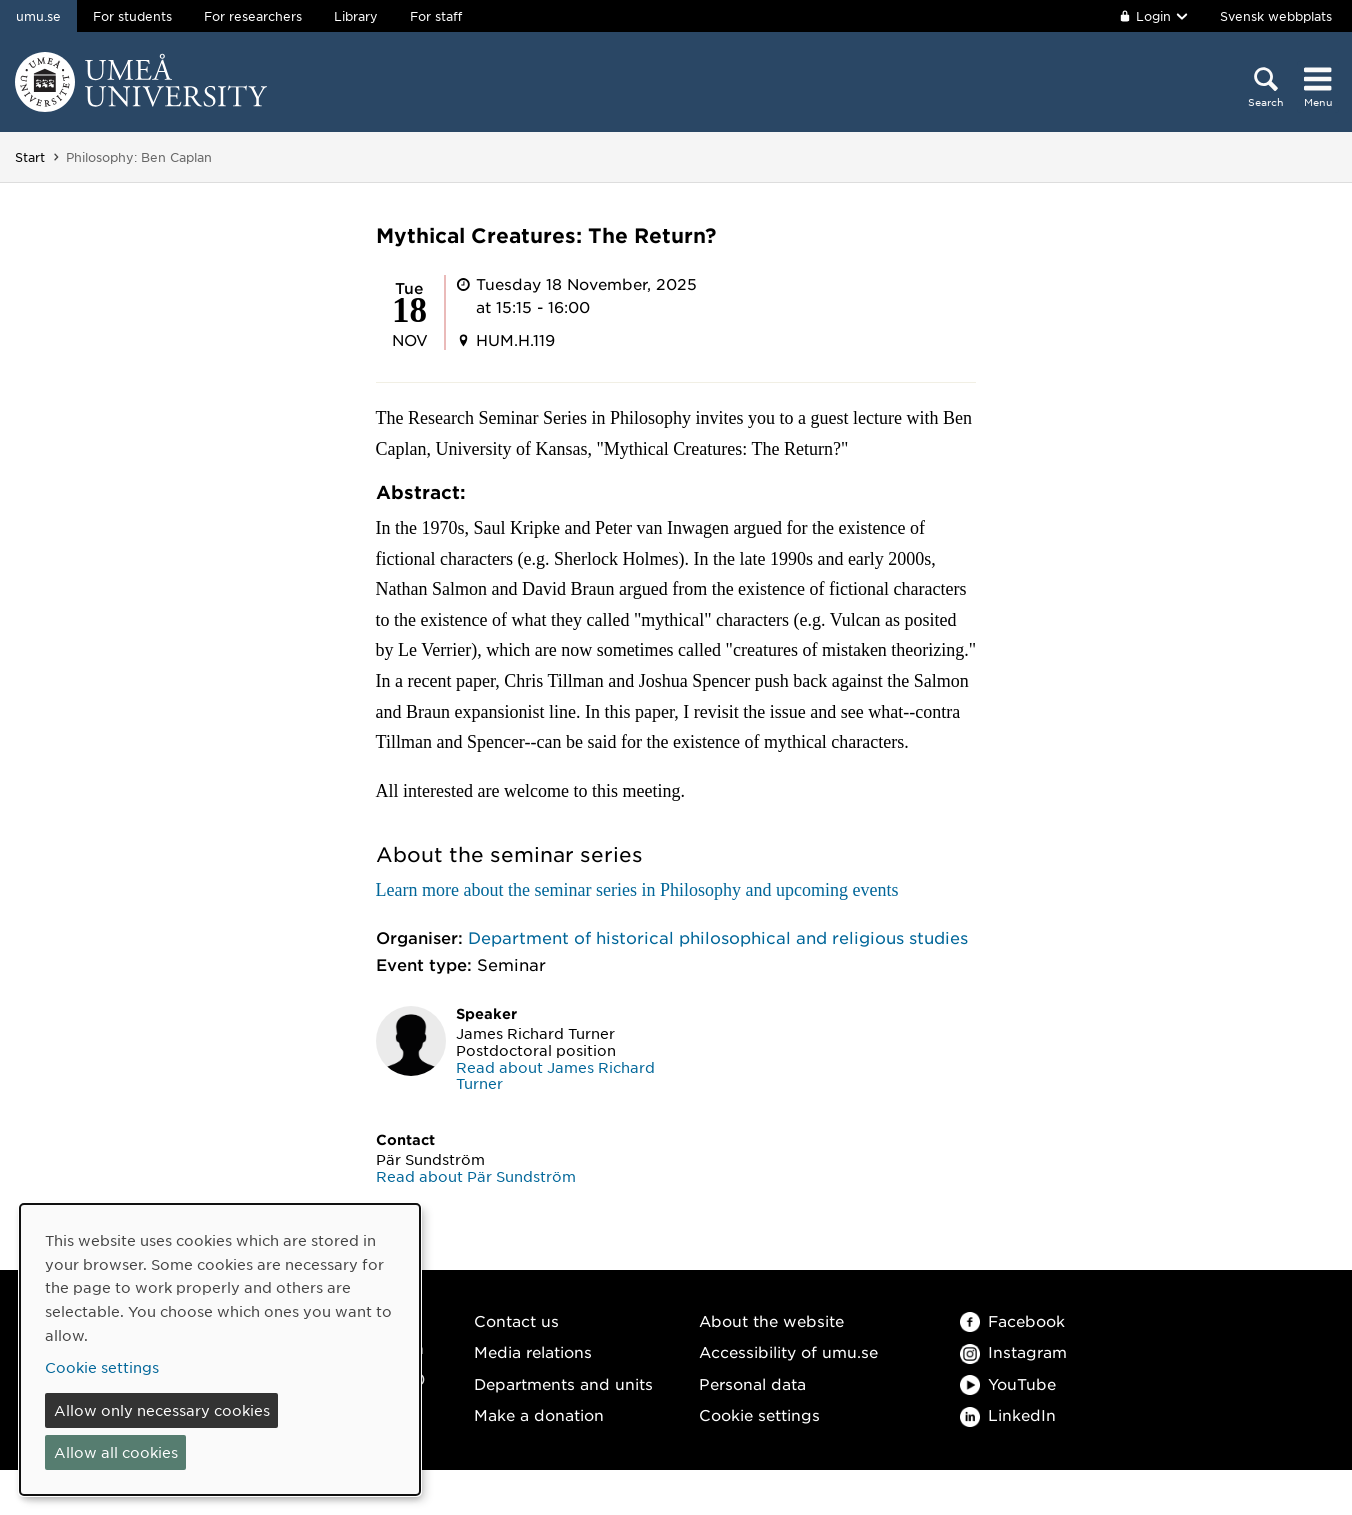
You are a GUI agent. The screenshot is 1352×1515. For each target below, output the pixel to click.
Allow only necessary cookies (162, 1410)
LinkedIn (1008, 1414)
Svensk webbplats (1276, 16)
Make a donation (539, 1414)
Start (30, 157)
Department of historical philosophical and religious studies (718, 937)
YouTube (1008, 1383)
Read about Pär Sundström (476, 1176)
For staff (436, 16)
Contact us (516, 1320)
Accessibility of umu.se (788, 1351)
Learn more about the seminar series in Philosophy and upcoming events (637, 890)
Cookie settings (759, 1414)
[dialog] (220, 1349)
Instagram (1013, 1351)
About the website (771, 1320)
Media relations (533, 1351)
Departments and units (563, 1383)
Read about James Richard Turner (555, 1075)
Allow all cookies (116, 1452)
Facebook (1012, 1320)
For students (132, 16)
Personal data (752, 1383)
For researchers (253, 16)
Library (356, 16)
